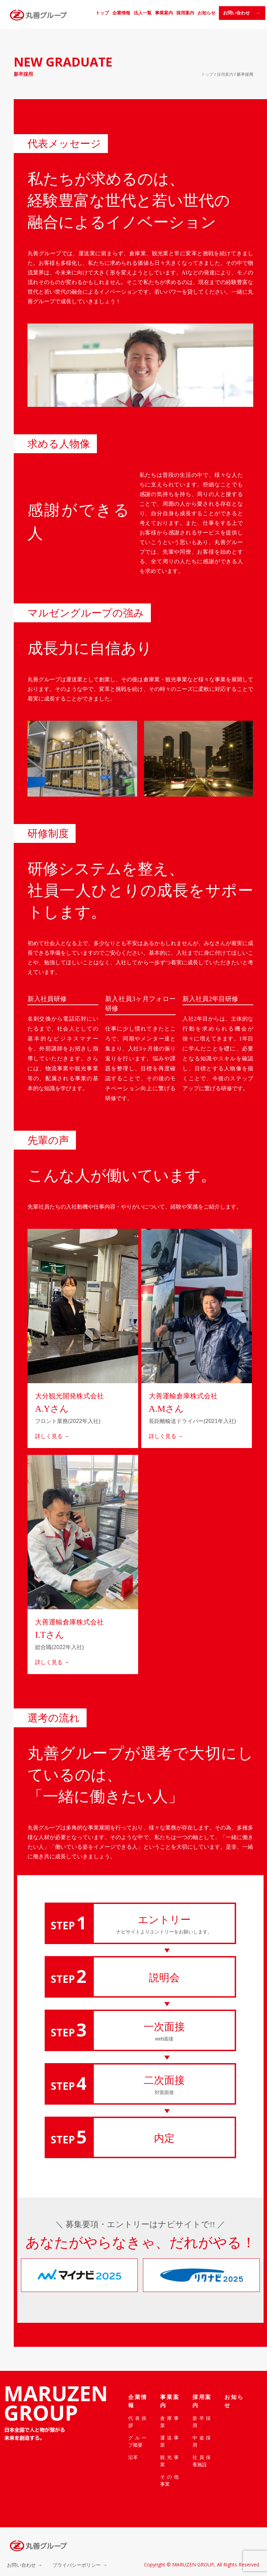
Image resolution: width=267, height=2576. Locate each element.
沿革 (133, 2457)
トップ (102, 12)
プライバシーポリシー (77, 2565)
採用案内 (185, 12)
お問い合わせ (21, 2565)
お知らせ (206, 12)
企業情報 (121, 12)
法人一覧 (143, 12)
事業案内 (164, 12)
